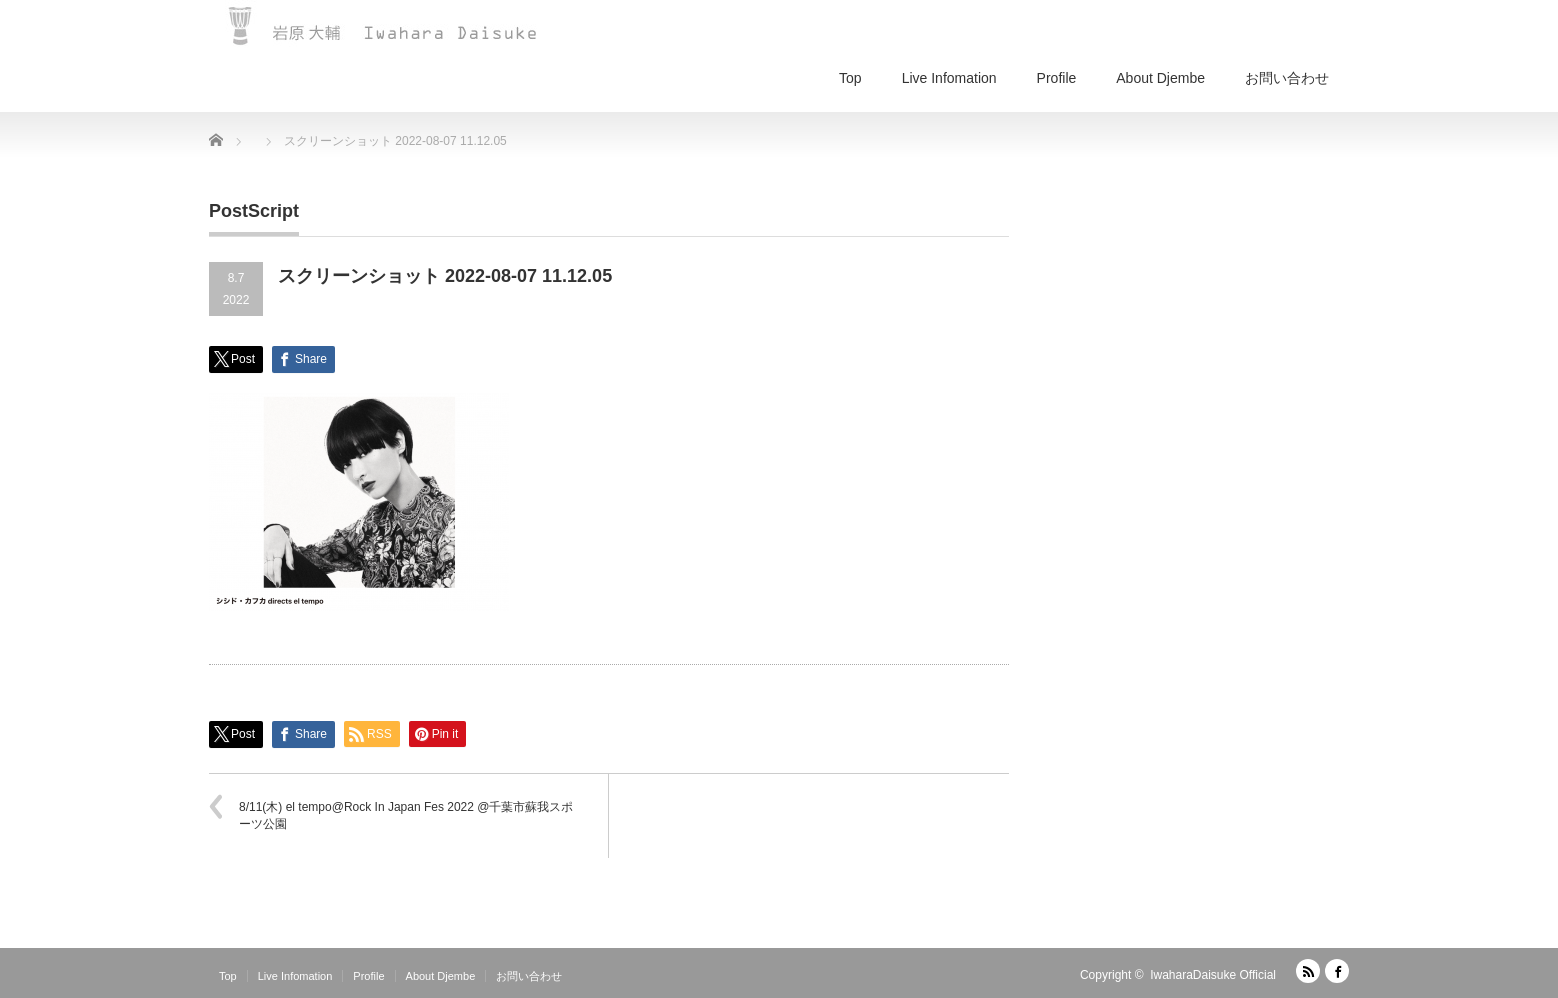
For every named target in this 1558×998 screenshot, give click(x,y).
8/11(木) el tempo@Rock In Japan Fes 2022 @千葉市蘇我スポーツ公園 (406, 815)
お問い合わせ (1287, 78)
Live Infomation (949, 78)
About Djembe (1160, 78)
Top (850, 78)
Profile (1057, 78)
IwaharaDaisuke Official (1213, 975)
